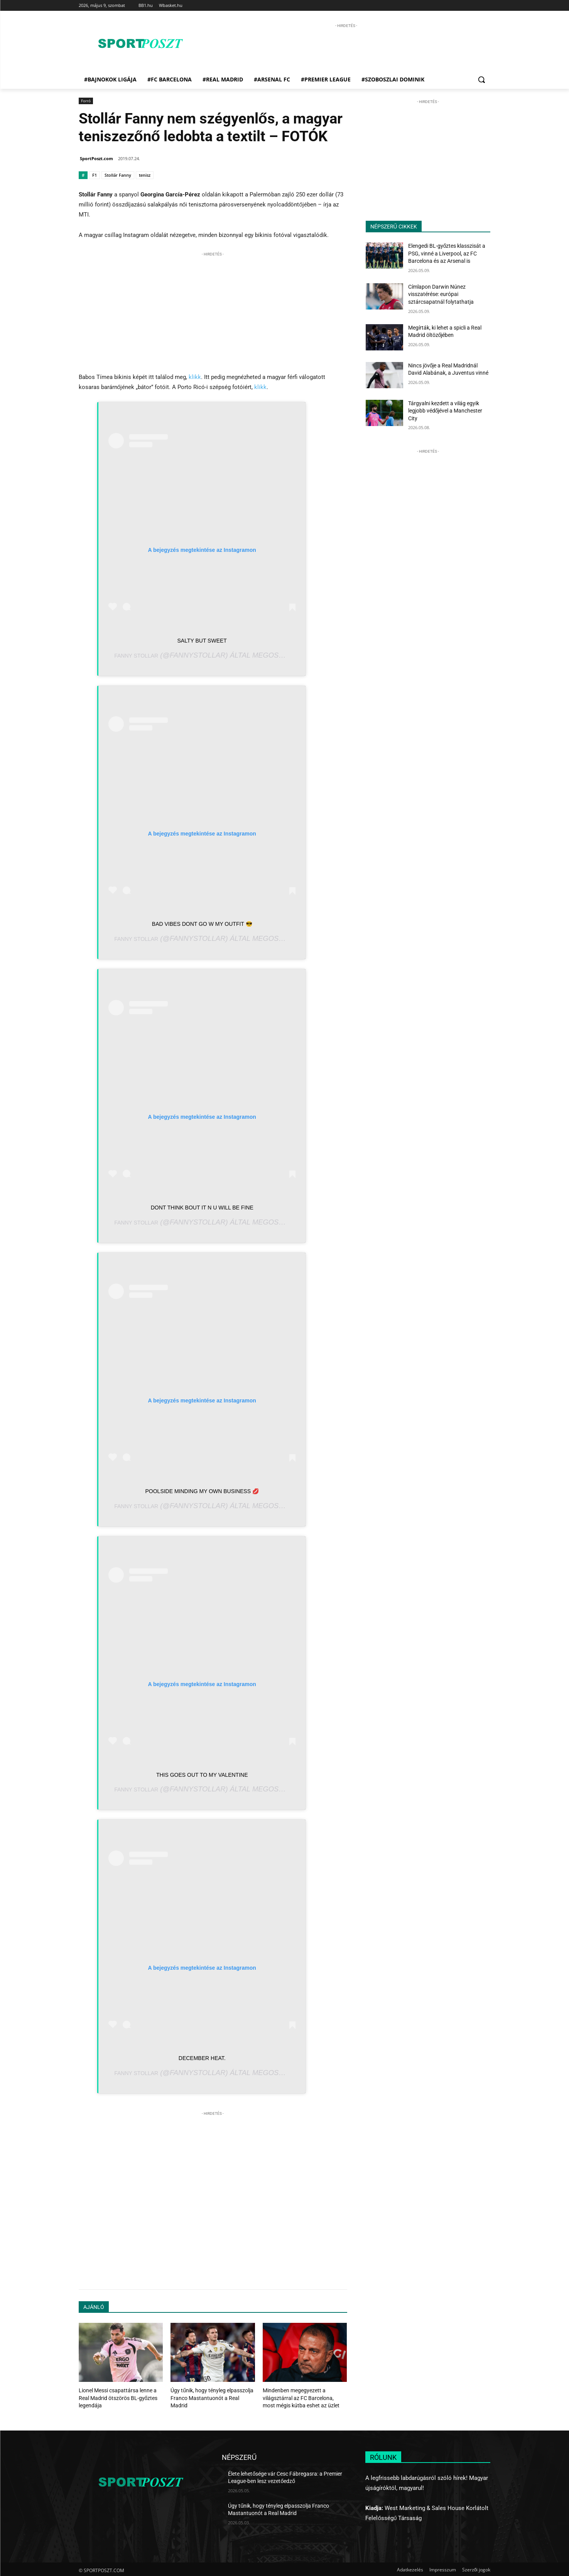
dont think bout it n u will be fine (202, 1207)
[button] (481, 79)
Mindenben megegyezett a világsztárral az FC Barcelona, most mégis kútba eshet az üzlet (301, 2397)
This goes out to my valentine (202, 1775)
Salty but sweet (202, 641)
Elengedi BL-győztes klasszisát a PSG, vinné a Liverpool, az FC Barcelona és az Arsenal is (447, 253)
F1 (94, 175)
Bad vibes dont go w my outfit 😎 (202, 924)
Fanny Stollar (136, 656)
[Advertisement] (346, 47)
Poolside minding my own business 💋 (201, 1491)
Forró (86, 101)
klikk (195, 377)
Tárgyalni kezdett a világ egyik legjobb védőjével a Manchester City (445, 410)
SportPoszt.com (96, 158)
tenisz (144, 175)
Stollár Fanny (118, 175)
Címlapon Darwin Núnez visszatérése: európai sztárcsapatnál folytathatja (441, 294)
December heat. (202, 2058)
